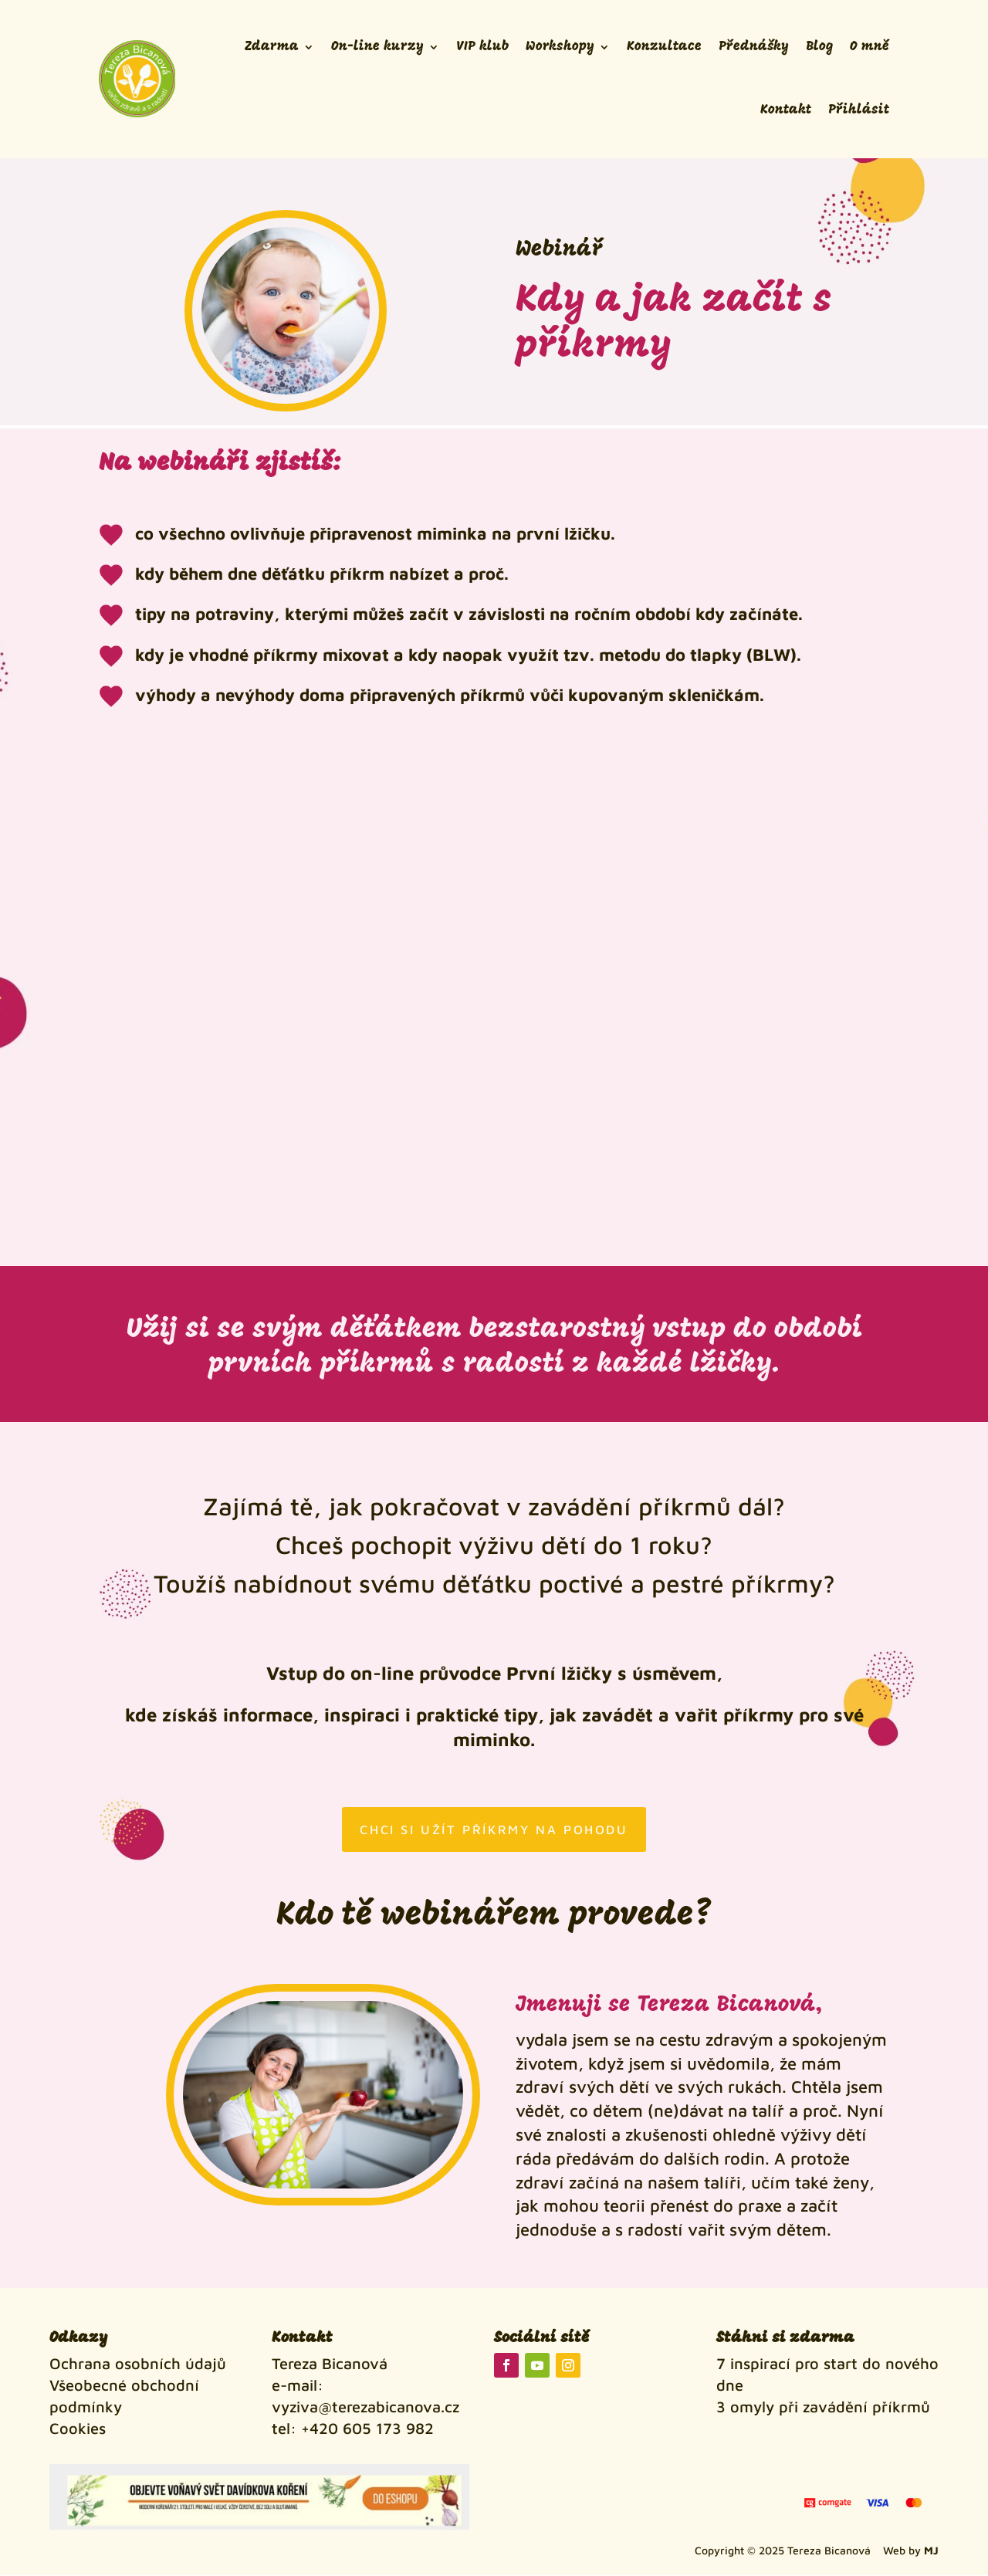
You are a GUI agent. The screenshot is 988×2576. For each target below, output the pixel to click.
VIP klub (482, 46)
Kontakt (785, 110)
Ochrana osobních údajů (137, 2365)
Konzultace (664, 46)
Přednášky (754, 46)
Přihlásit (858, 110)
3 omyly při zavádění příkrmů (823, 2408)
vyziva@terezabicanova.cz (365, 2408)
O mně (869, 46)
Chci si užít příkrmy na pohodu (494, 1829)
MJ (931, 2550)
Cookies (77, 2430)
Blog (819, 46)
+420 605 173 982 (367, 2430)
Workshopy (560, 46)
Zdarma (272, 46)
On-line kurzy (377, 46)
